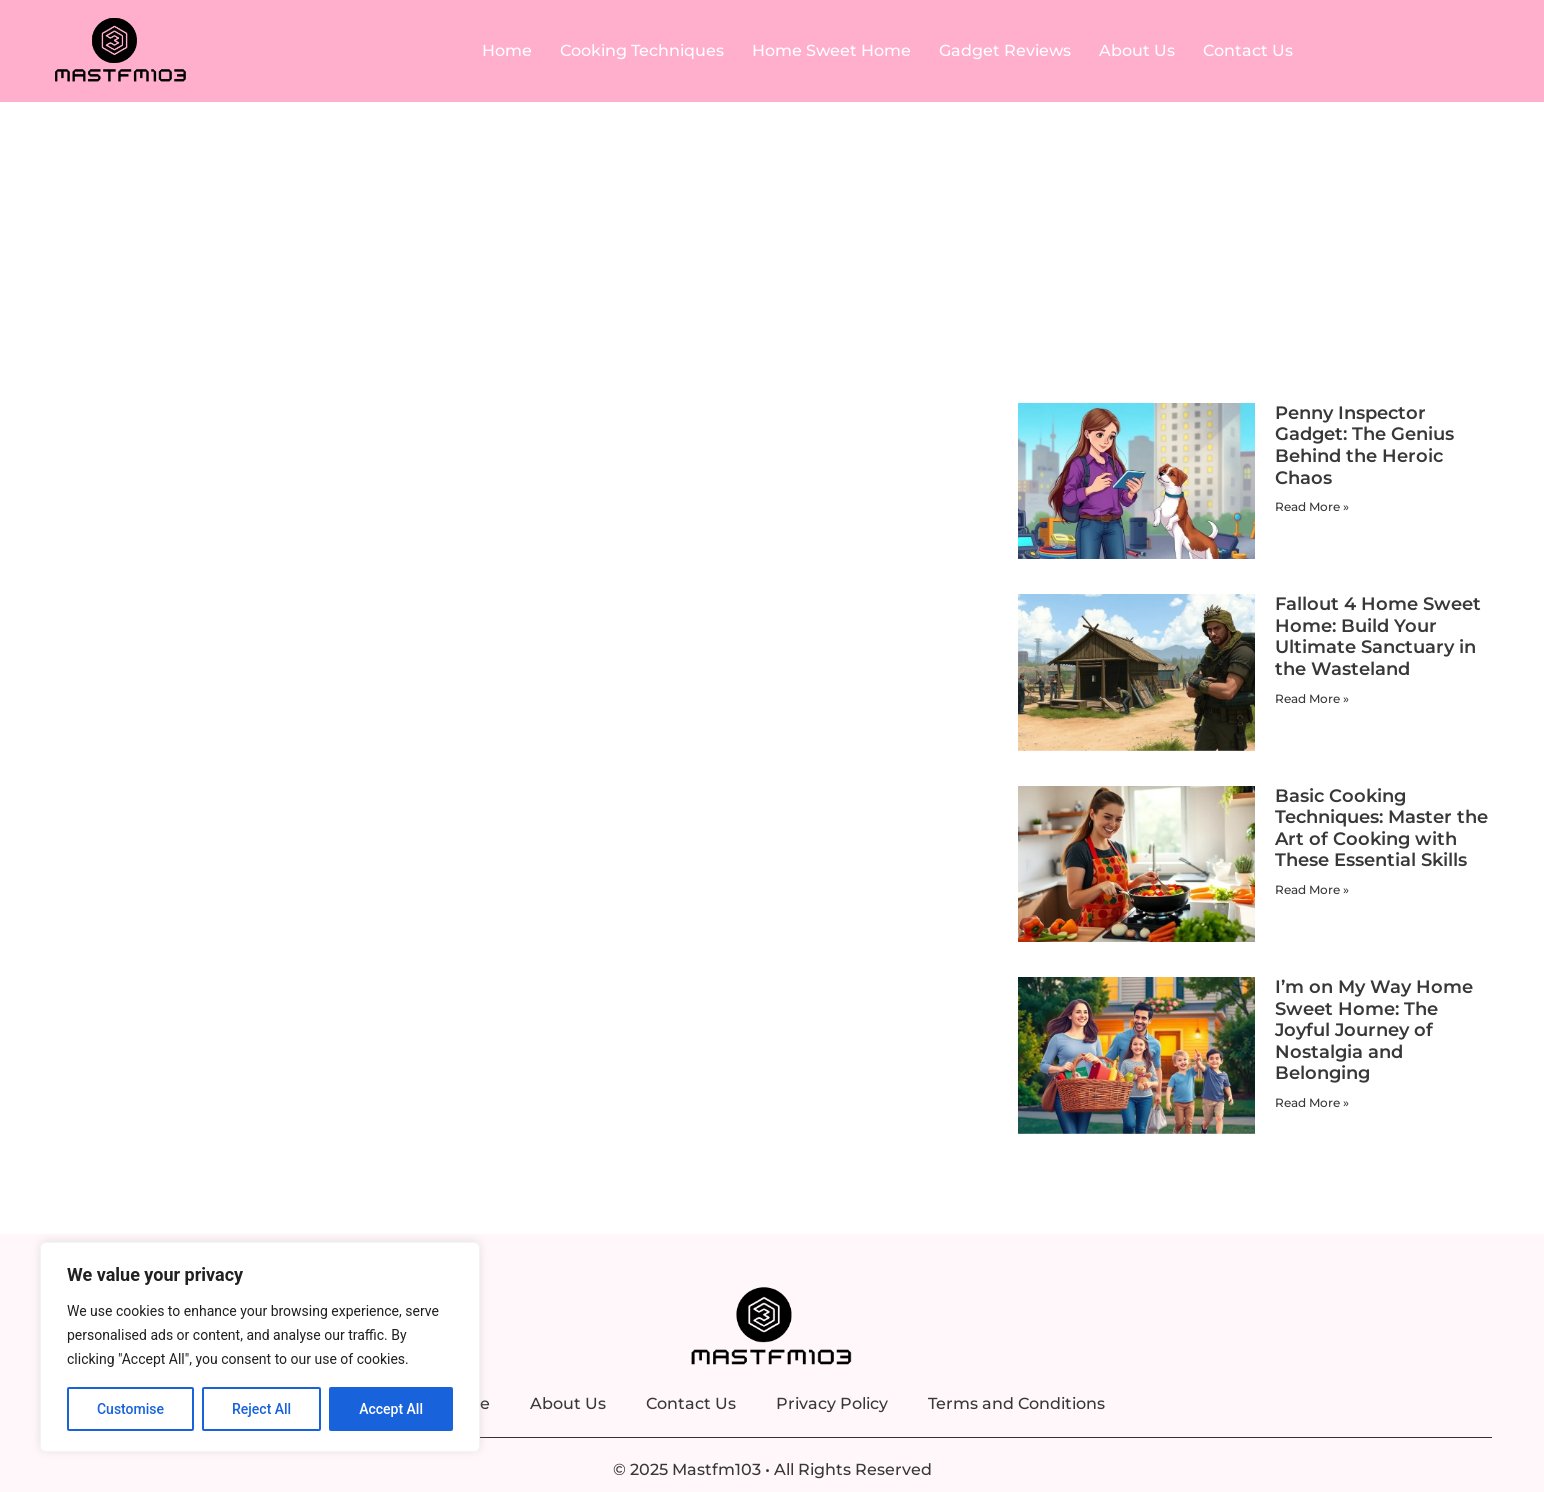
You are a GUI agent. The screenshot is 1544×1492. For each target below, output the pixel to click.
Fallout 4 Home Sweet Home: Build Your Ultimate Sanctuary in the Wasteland (1378, 636)
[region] (260, 1347)
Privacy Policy (832, 1403)
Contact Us (1248, 50)
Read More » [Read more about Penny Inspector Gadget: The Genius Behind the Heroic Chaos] (1312, 506)
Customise (130, 1409)
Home (507, 50)
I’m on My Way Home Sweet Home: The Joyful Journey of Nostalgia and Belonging (1374, 1030)
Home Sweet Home (831, 50)
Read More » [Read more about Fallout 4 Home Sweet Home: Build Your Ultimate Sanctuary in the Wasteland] (1312, 698)
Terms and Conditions (1016, 1403)
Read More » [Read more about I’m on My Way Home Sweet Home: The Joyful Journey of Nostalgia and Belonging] (1312, 1102)
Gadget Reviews (1005, 50)
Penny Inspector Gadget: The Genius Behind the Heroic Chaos (1364, 445)
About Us (1137, 50)
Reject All (261, 1409)
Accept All (391, 1409)
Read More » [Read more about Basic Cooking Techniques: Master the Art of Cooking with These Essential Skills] (1312, 889)
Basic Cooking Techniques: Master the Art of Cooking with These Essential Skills (1381, 828)
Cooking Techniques (642, 50)
